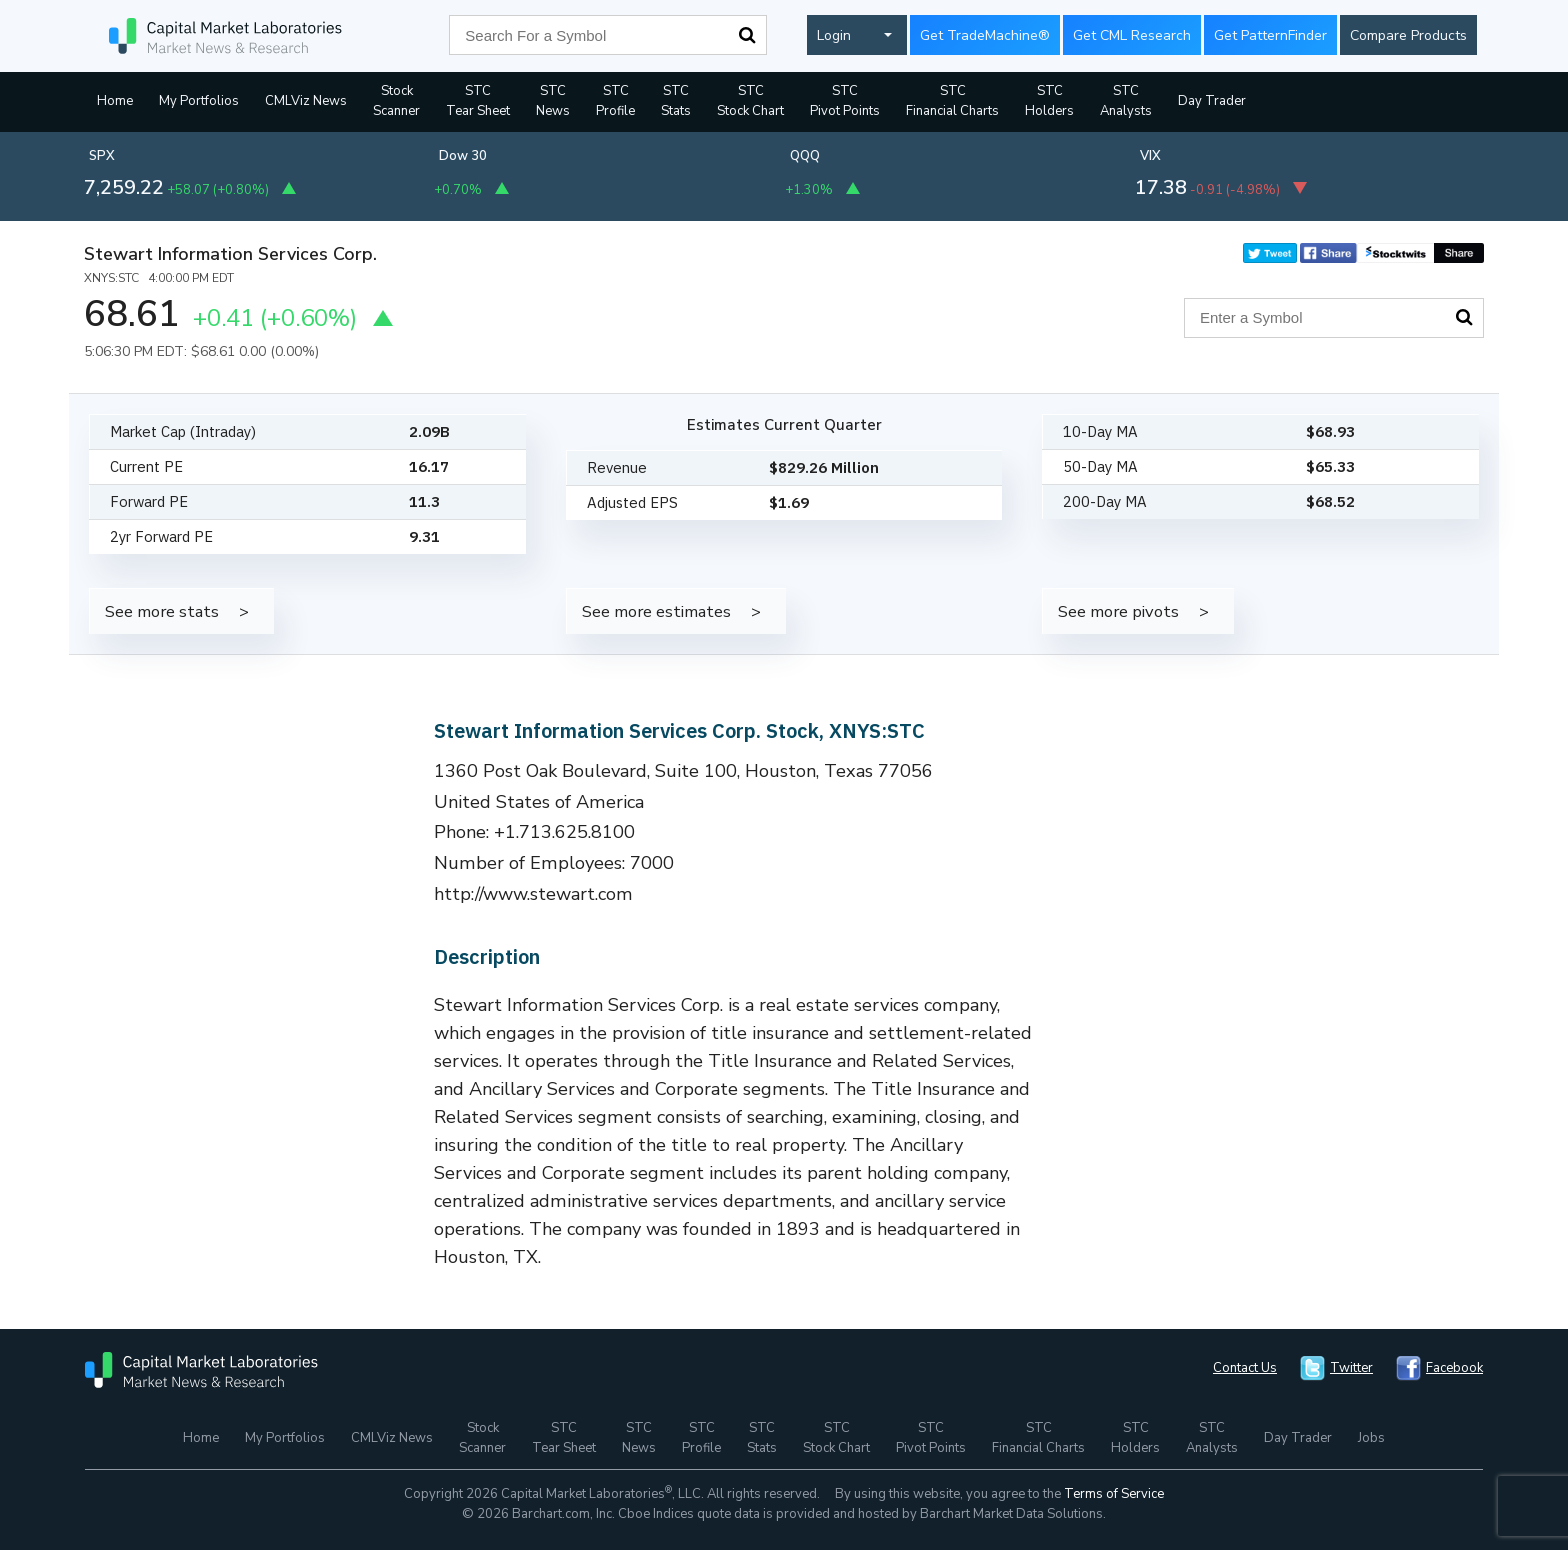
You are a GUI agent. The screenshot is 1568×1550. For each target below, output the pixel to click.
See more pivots (1118, 611)
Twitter (1351, 1368)
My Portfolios (199, 101)
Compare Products (1408, 35)
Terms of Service (1114, 1494)
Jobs (1371, 1438)
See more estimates (656, 611)
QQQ (805, 156)
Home (115, 101)
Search (747, 35)
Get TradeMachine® (985, 35)
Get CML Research (1132, 35)
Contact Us (1245, 1368)
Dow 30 (463, 156)
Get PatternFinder (1270, 35)
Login (834, 35)
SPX (102, 156)
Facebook (1454, 1368)
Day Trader (1212, 101)
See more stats (162, 611)
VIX (1150, 156)
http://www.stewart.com (533, 894)
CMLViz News (306, 101)
